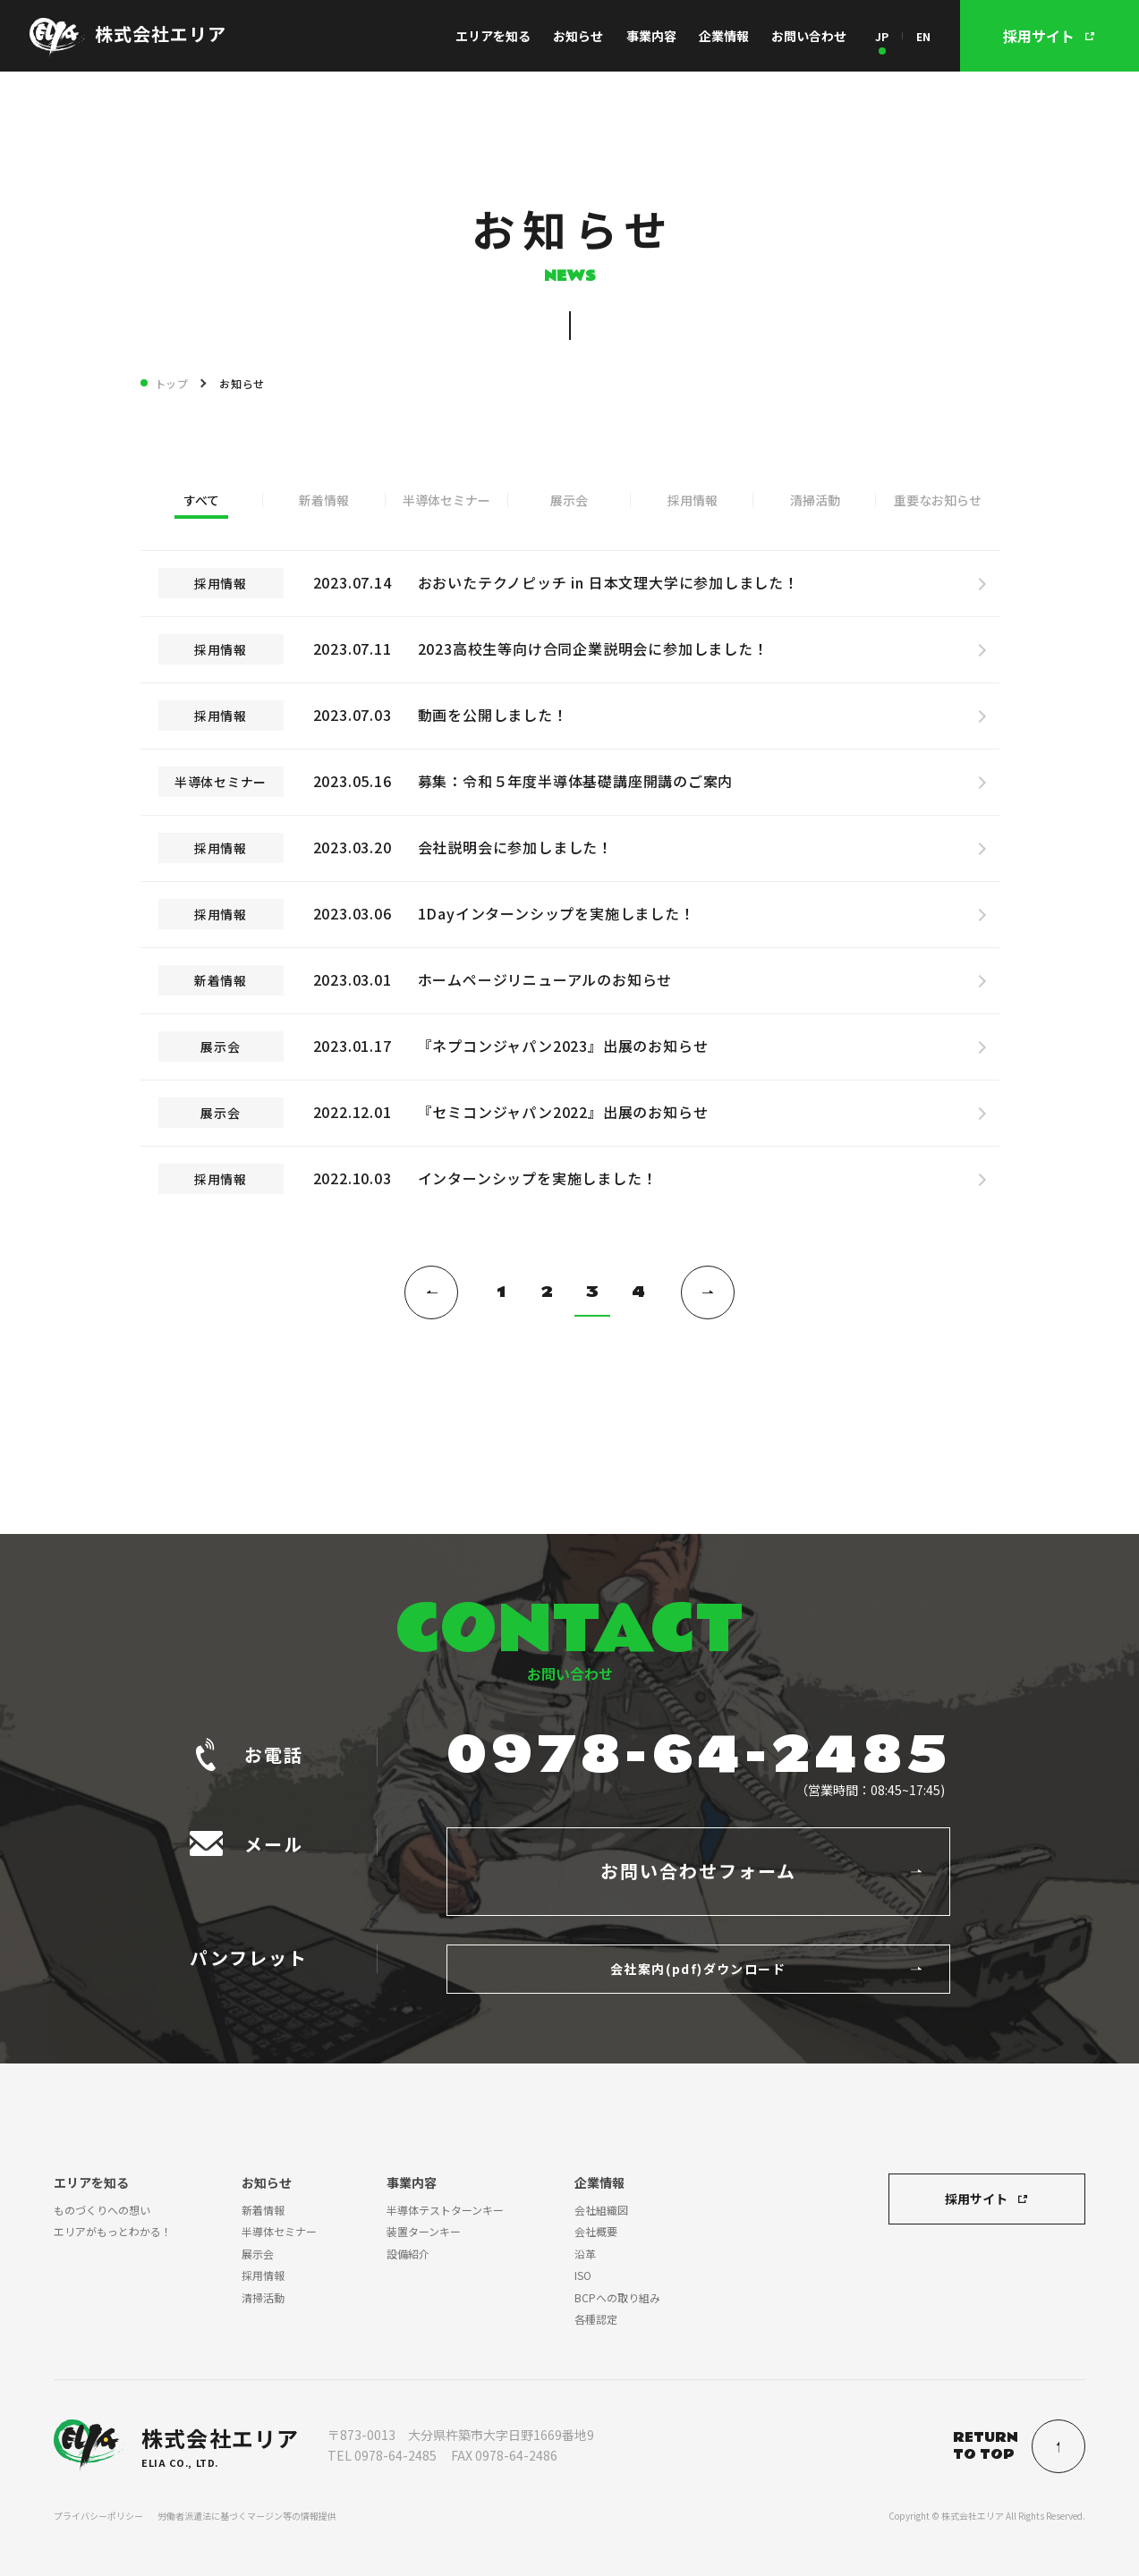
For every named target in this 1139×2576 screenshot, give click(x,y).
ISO (582, 2275)
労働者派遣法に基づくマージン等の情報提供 (246, 2515)
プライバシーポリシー (98, 2515)
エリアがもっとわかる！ (113, 2231)
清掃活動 (815, 500)
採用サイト (976, 2198)
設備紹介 (408, 2253)
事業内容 (651, 36)
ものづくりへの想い (102, 2209)
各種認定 (595, 2318)
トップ (172, 383)
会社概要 (595, 2231)
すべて (201, 500)
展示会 (569, 500)
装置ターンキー (424, 2231)
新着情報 (324, 500)
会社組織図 (601, 2209)
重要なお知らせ (938, 500)
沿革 (585, 2253)
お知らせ (578, 36)
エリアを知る (493, 36)
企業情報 (724, 36)
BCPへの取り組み (617, 2297)
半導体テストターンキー (445, 2209)
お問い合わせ (808, 36)
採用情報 (692, 500)
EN (923, 36)
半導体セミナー (446, 500)
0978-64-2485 (698, 1755)
